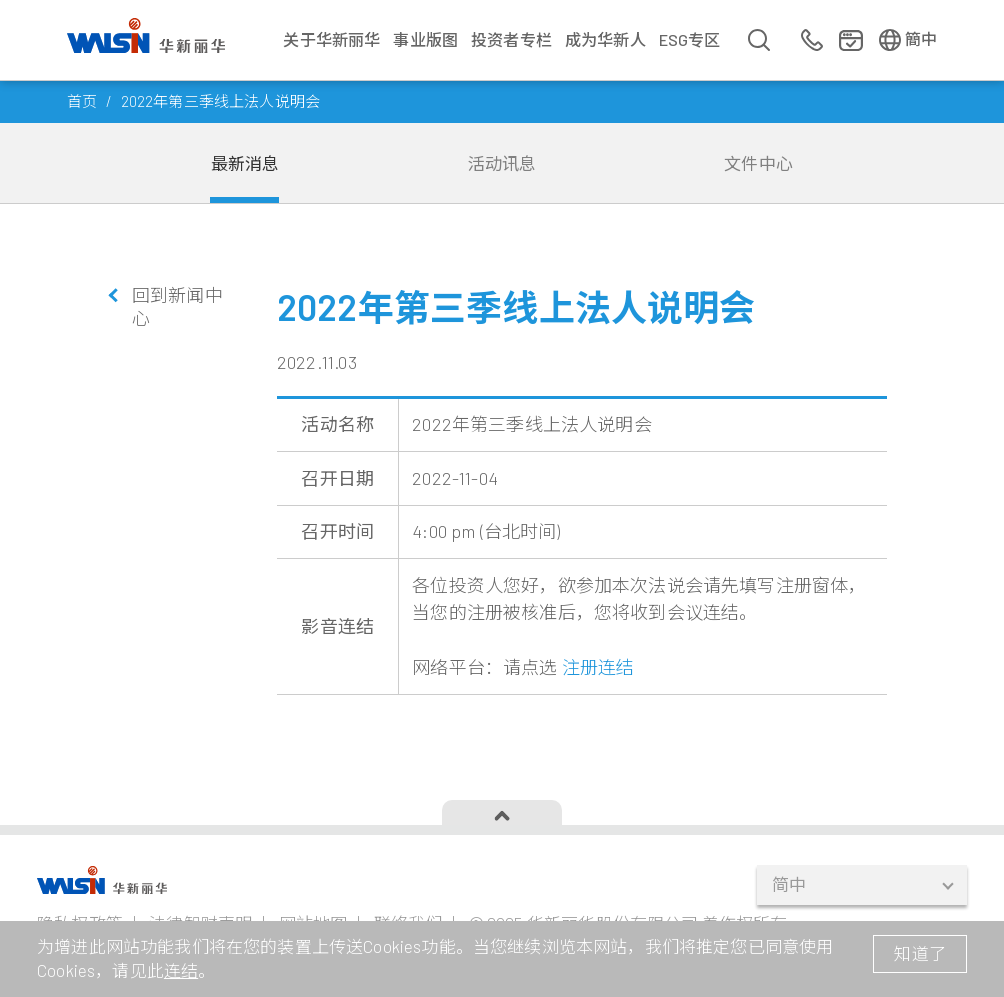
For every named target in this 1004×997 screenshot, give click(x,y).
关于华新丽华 (331, 39)
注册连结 (598, 667)
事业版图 (425, 39)
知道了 (920, 953)
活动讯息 (502, 163)
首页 (82, 101)
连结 (181, 970)
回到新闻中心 (177, 306)
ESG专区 (690, 39)
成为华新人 (605, 39)
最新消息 (245, 163)
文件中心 (758, 163)
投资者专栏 (511, 39)
